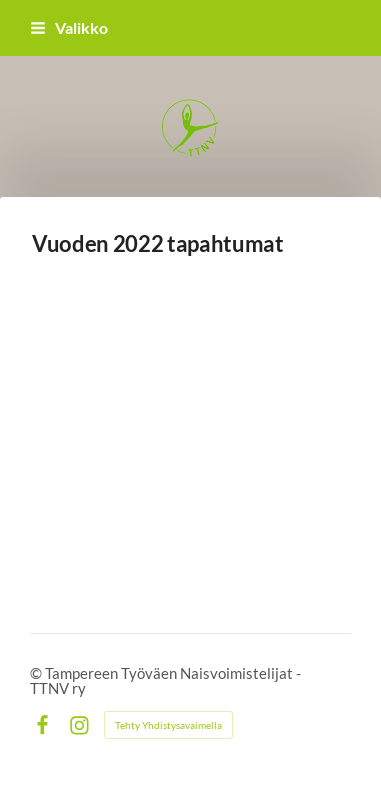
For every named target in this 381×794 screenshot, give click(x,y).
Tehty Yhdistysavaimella (168, 725)
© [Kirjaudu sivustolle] (37, 673)
